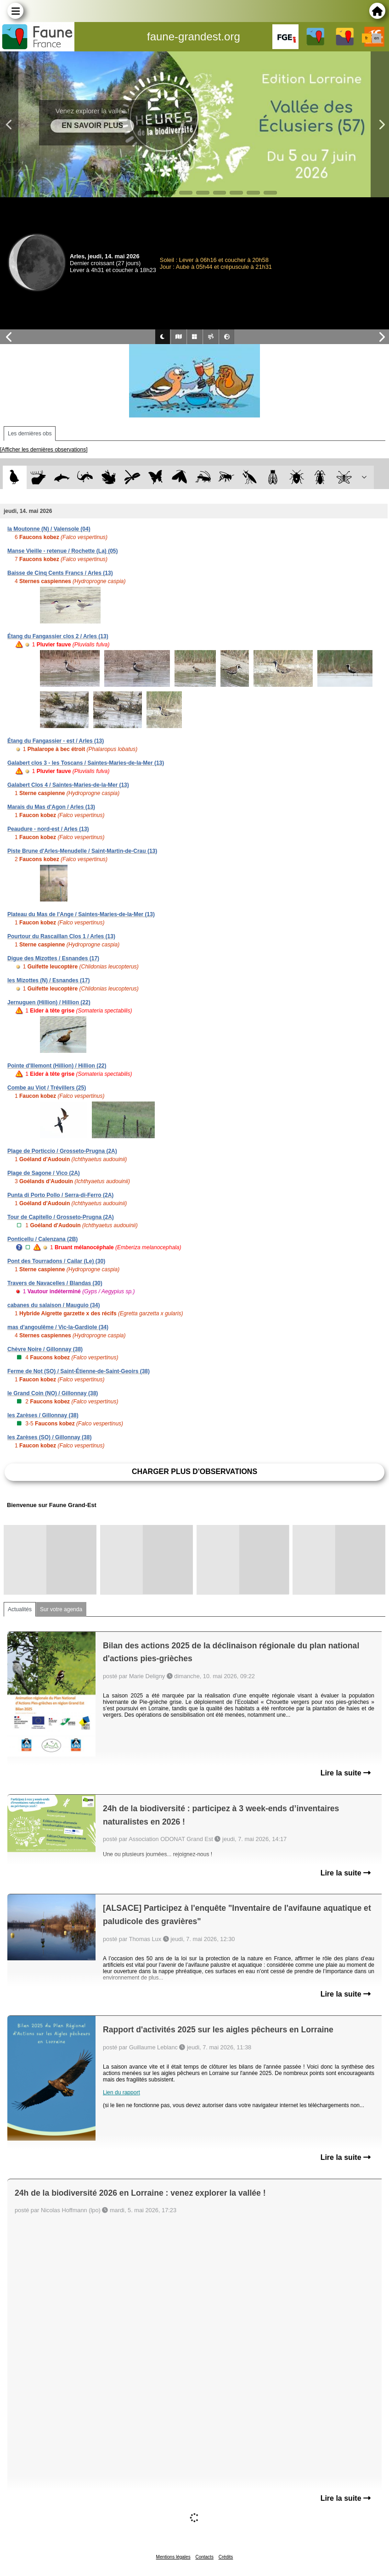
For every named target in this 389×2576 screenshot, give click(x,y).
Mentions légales (173, 2556)
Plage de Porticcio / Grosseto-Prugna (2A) (62, 1151)
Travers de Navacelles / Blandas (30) (54, 1283)
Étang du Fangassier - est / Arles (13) (55, 741)
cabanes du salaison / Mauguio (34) (53, 1305)
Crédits (226, 2556)
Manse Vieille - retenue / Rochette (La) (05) (62, 551)
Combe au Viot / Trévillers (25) (46, 1088)
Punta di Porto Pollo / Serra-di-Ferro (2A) (60, 1195)
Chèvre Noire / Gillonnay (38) (45, 1349)
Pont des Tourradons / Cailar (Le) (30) (56, 1261)
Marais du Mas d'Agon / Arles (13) (51, 807)
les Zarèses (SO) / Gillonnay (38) (49, 1437)
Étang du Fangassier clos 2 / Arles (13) (57, 636)
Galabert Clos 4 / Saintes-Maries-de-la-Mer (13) (68, 785)
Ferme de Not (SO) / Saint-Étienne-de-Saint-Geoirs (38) (78, 1371)
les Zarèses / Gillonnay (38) (43, 1415)
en (376, 38)
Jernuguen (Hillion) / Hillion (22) (48, 1002)
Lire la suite (346, 1773)
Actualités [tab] (20, 1609)
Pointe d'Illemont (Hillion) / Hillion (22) (57, 1066)
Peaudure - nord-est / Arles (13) (48, 829)
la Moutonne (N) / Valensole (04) (48, 529)
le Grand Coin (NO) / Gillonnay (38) (52, 1393)
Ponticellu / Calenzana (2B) (42, 1239)
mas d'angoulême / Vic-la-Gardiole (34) (57, 1327)
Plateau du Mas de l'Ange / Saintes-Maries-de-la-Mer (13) (81, 914)
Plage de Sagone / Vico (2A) (43, 1173)
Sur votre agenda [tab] (61, 1609)
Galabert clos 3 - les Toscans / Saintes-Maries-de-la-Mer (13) (85, 763)
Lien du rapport (121, 2092)
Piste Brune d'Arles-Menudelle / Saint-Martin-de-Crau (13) (82, 851)
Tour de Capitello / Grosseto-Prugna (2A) (60, 1217)
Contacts (204, 2556)
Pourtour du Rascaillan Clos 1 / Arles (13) (61, 936)
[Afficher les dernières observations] (44, 449)
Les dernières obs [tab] (29, 433)
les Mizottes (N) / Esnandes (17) (48, 980)
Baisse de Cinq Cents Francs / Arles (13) (60, 573)
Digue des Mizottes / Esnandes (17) (53, 958)
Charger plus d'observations (194, 1471)
